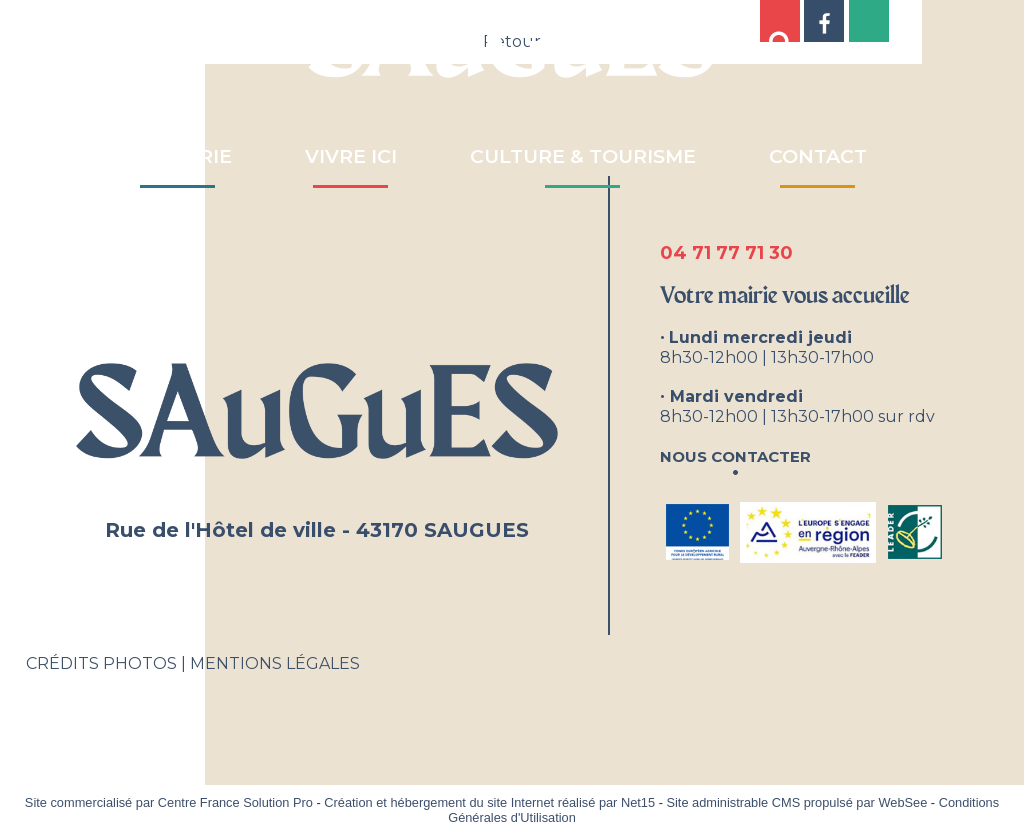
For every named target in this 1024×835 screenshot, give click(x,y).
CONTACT (818, 156)
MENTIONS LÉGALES (275, 663)
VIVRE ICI (351, 156)
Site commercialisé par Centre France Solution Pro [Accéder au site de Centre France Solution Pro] (169, 802)
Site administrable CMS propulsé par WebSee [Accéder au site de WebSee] (796, 802)
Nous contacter (735, 454)
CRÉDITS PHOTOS (101, 663)
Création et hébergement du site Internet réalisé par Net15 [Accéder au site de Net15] (489, 802)
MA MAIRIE (178, 156)
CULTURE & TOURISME (583, 156)
